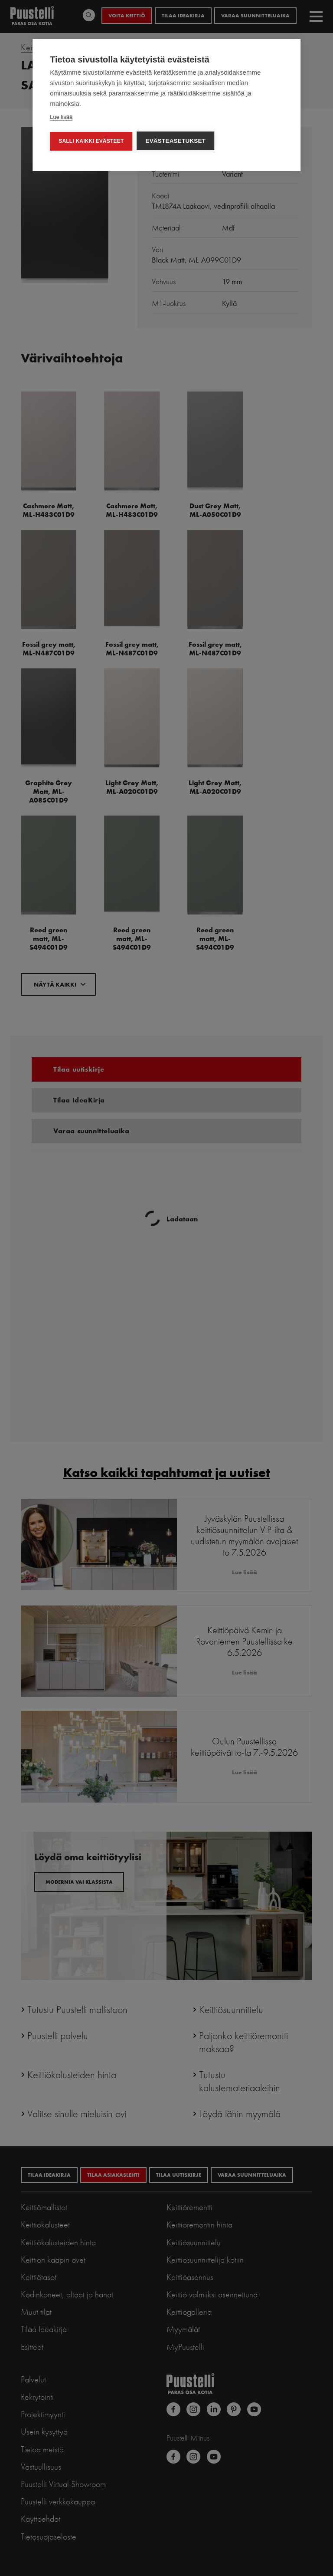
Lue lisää (61, 117)
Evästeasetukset (175, 141)
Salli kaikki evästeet (91, 141)
